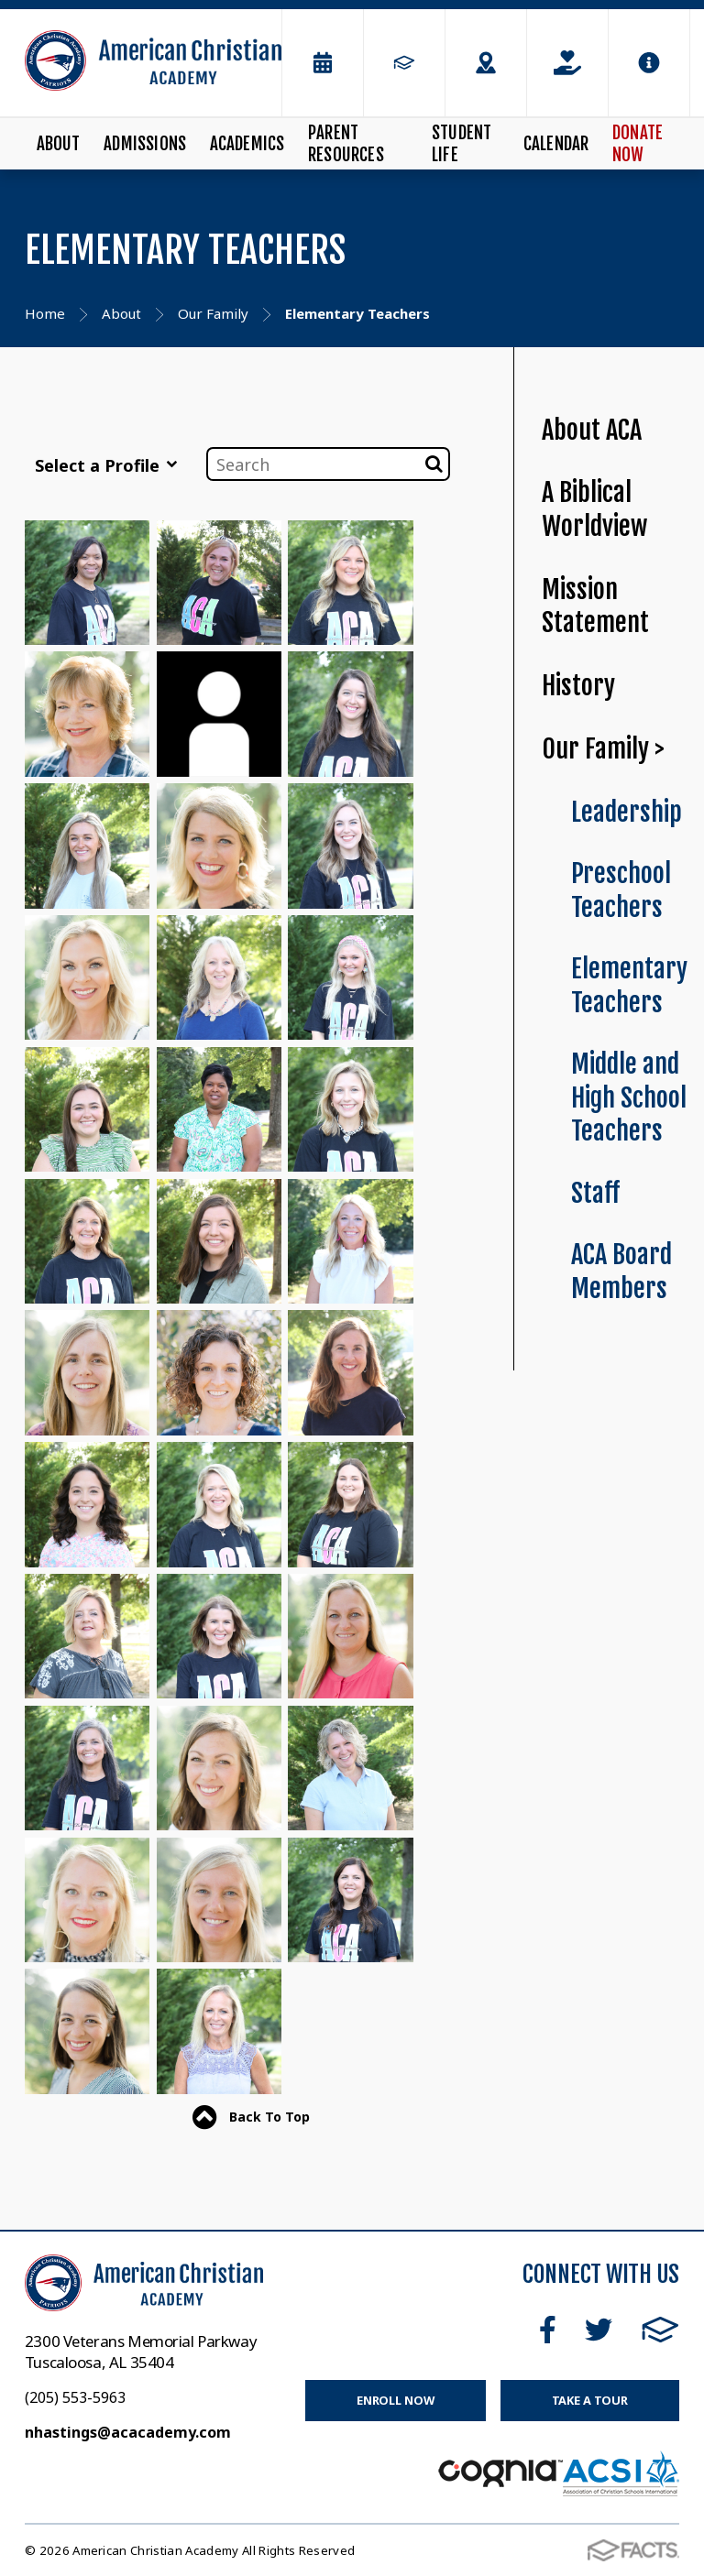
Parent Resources (346, 144)
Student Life (461, 144)
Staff (595, 1193)
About (59, 144)
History (578, 686)
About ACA (592, 430)
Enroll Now (395, 2400)
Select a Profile (106, 465)
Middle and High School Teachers (629, 1097)
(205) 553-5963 (75, 2397)
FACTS (660, 2329)
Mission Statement (595, 606)
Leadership (626, 812)
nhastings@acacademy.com (128, 2432)
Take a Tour (590, 2400)
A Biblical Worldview (594, 509)
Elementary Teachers (629, 986)
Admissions (145, 144)
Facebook (547, 2329)
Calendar (556, 144)
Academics (247, 144)
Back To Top (251, 2118)
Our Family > (603, 749)
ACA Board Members (621, 1271)
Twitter (598, 2329)
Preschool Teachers (621, 890)
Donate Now (637, 144)
